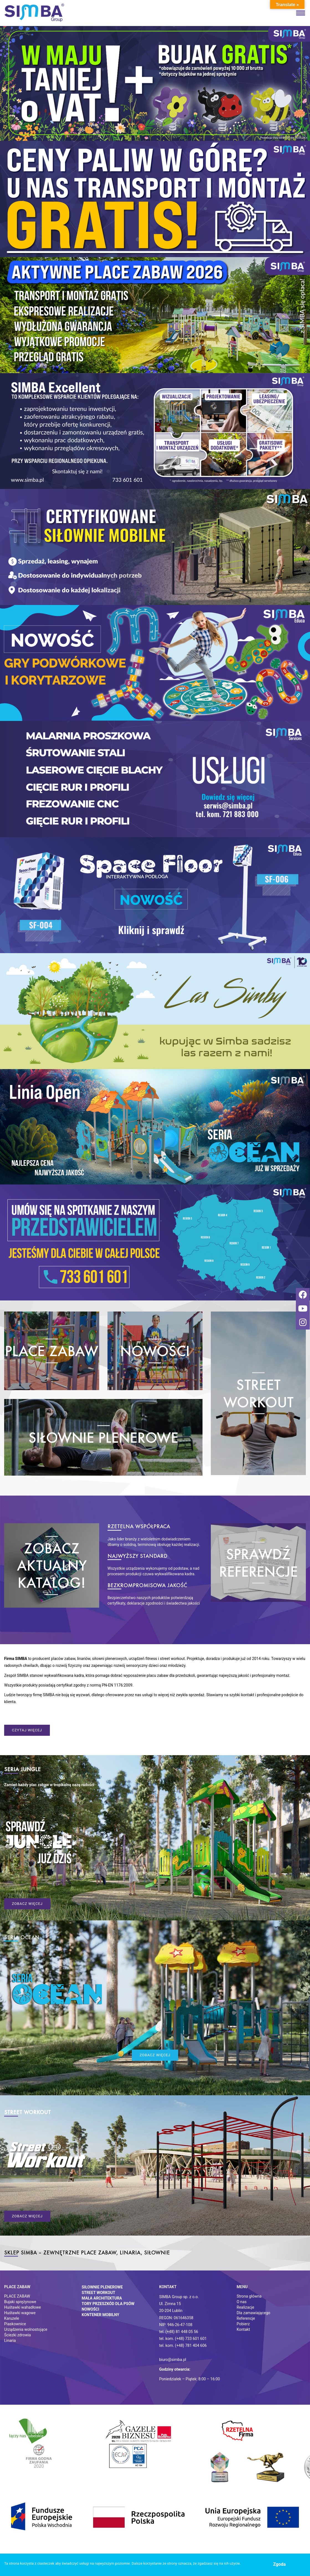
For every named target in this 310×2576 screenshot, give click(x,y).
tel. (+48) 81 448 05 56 (178, 2331)
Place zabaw (17, 2287)
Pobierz (243, 2324)
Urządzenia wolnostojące (25, 2329)
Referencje (246, 2318)
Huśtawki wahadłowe (22, 2307)
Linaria (10, 2340)
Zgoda (279, 2564)
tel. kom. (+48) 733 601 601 (183, 2338)
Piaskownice (15, 2324)
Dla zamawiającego (253, 2313)
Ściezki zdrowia (17, 2335)
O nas (242, 2302)
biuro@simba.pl (172, 2359)
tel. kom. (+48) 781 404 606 (183, 2345)
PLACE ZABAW (17, 2296)
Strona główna (249, 2296)
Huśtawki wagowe (20, 2313)
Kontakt (243, 2329)
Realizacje (245, 2307)
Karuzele (11, 2318)
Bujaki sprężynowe (20, 2302)
